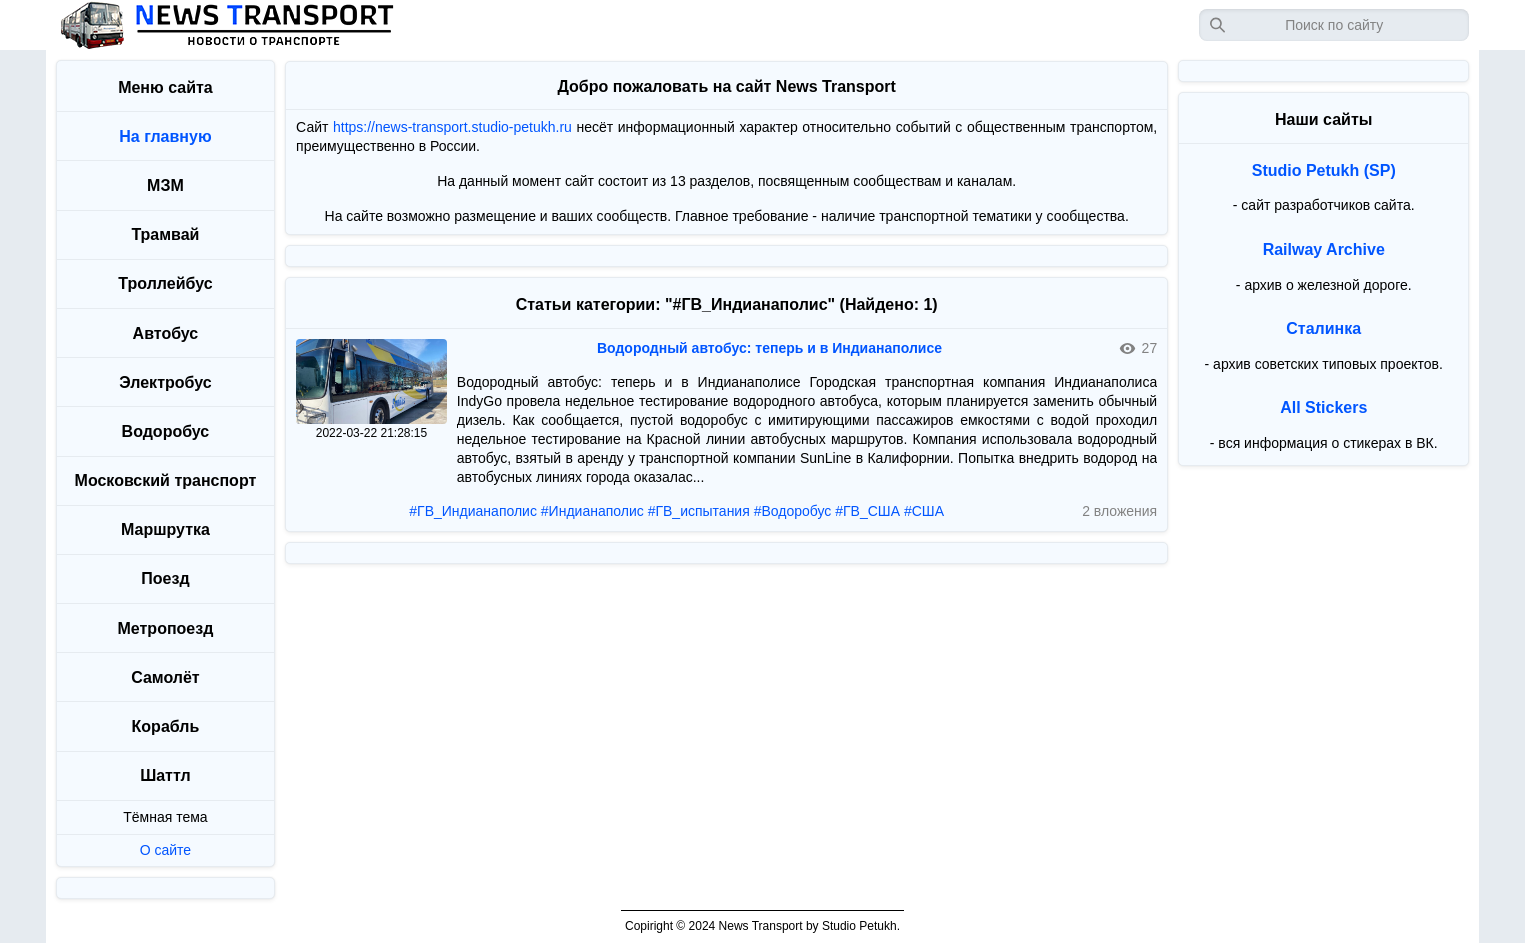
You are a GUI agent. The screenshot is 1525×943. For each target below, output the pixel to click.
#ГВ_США (867, 511)
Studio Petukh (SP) (1324, 170)
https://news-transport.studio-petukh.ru (452, 127)
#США (924, 511)
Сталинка (1323, 328)
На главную (165, 136)
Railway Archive (1324, 249)
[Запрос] (1334, 25)
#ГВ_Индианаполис (473, 511)
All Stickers (1323, 407)
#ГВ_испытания (699, 511)
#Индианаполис (592, 511)
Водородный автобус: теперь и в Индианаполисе (769, 348)
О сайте (165, 850)
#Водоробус (793, 511)
